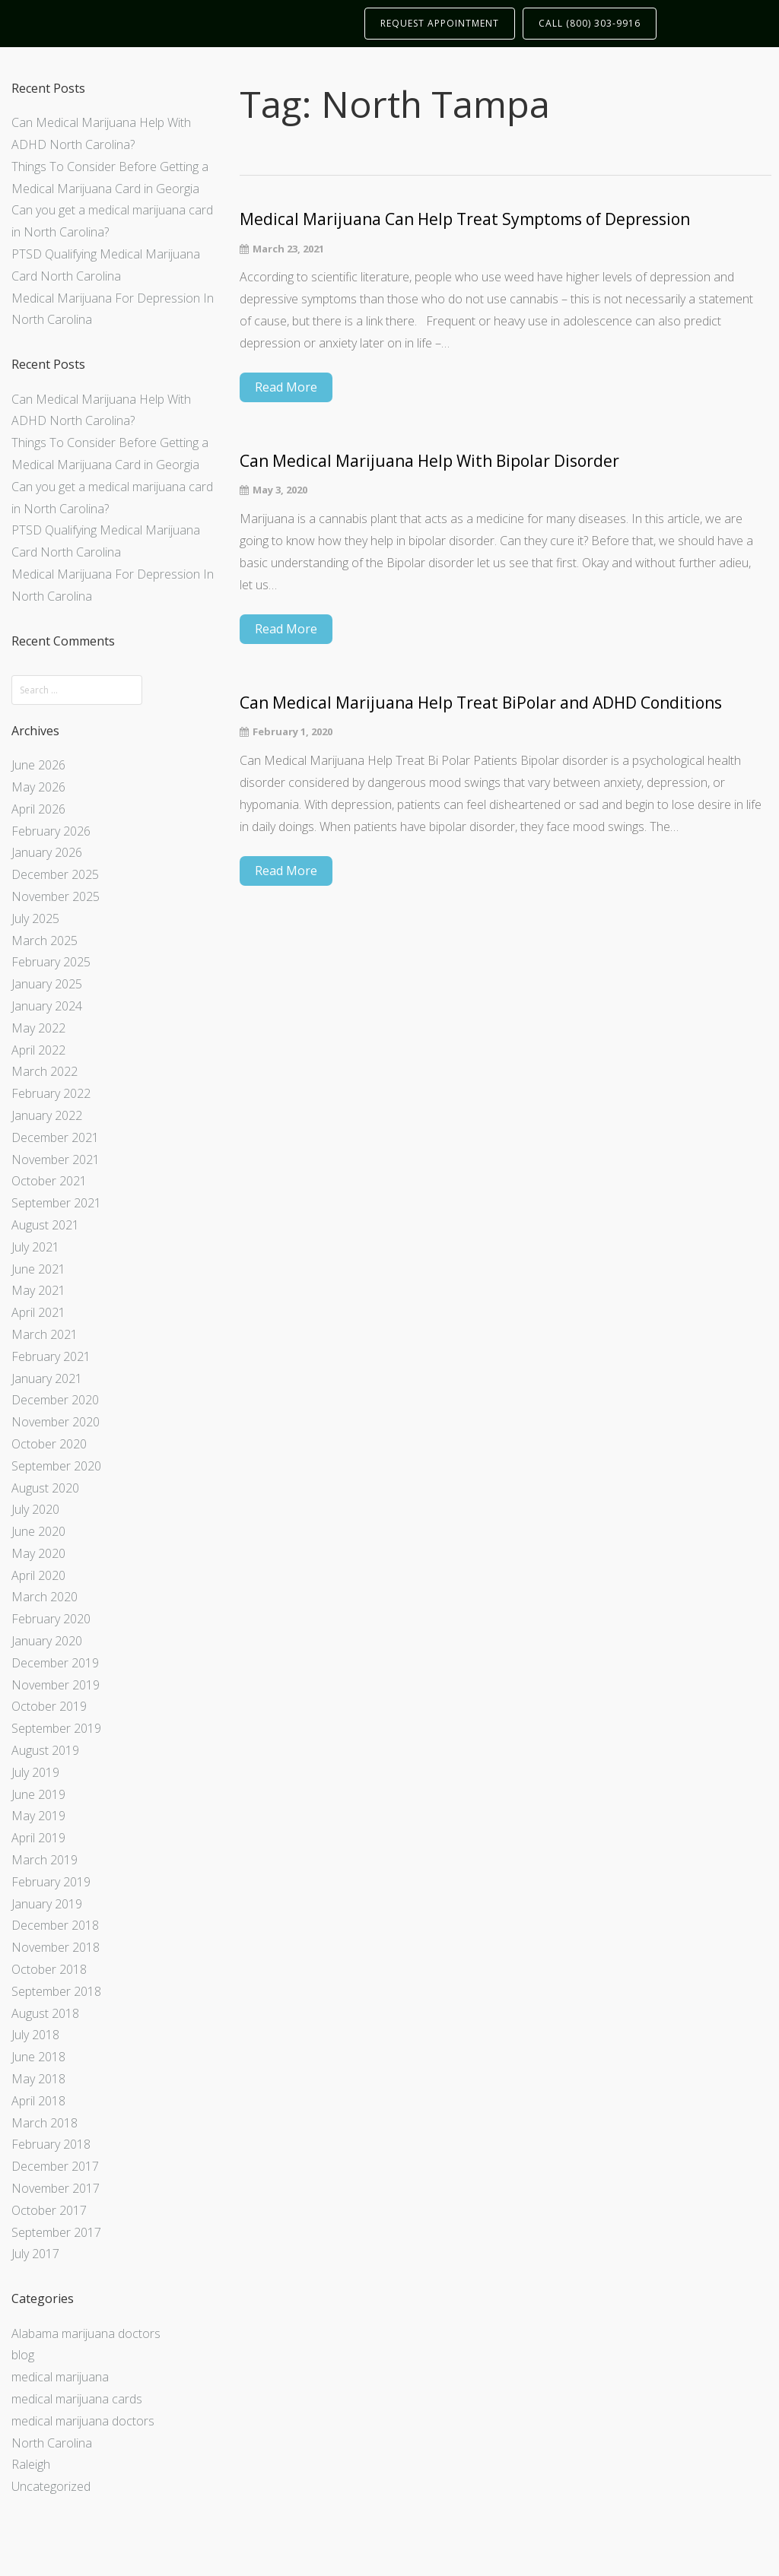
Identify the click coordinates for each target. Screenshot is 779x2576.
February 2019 (51, 1881)
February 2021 (51, 1356)
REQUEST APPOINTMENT (439, 23)
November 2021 (55, 1159)
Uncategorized (51, 2486)
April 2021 (38, 1312)
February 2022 (51, 1093)
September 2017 (56, 2232)
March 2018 (44, 2122)
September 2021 (56, 1202)
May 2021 (38, 1290)
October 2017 (49, 2210)
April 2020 (38, 1575)
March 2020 (44, 1596)
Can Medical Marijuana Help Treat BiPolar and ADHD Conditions (481, 702)
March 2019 (44, 1859)
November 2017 (55, 2188)
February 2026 (51, 831)
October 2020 (49, 1444)
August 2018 (45, 2013)
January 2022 (46, 1115)
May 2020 (38, 1553)
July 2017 (35, 2253)
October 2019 (49, 1706)
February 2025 (51, 961)
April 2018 (38, 2100)
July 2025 (35, 918)
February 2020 (51, 1618)
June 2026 (38, 765)
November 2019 (55, 1685)
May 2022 (38, 1028)
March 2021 (44, 1334)
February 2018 (51, 2144)
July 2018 (35, 2034)
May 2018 (38, 2078)
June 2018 (38, 2056)
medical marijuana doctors (82, 2421)
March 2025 (44, 940)
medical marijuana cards (76, 2398)
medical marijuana (60, 2376)
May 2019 (38, 1815)
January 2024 (46, 1006)
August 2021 (45, 1225)
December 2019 (55, 1662)
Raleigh (30, 2464)
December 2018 (55, 1925)
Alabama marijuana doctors (86, 2333)
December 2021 (55, 1137)
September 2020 (56, 1466)
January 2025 (46, 984)
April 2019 (38, 1837)
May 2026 (38, 787)
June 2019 (38, 1794)
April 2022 (38, 1050)
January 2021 (46, 1378)
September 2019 (56, 1728)
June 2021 (38, 1269)
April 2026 (38, 809)
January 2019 (46, 1904)
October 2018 (49, 1969)
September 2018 (56, 1991)
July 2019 (35, 1772)
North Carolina (51, 2443)
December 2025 (55, 874)
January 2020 (46, 1640)
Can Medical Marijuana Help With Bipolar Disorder (429, 461)
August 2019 (45, 1750)
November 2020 (55, 1421)
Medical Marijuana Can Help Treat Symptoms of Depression (465, 219)
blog (22, 2354)
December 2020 (55, 1399)
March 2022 (44, 1071)
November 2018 (55, 1947)
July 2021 (35, 1247)
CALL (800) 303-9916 (590, 23)
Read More (286, 387)
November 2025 (55, 896)
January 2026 (46, 852)
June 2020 (38, 1531)
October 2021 (49, 1180)
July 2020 (35, 1509)
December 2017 (55, 2166)
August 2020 (45, 1488)
